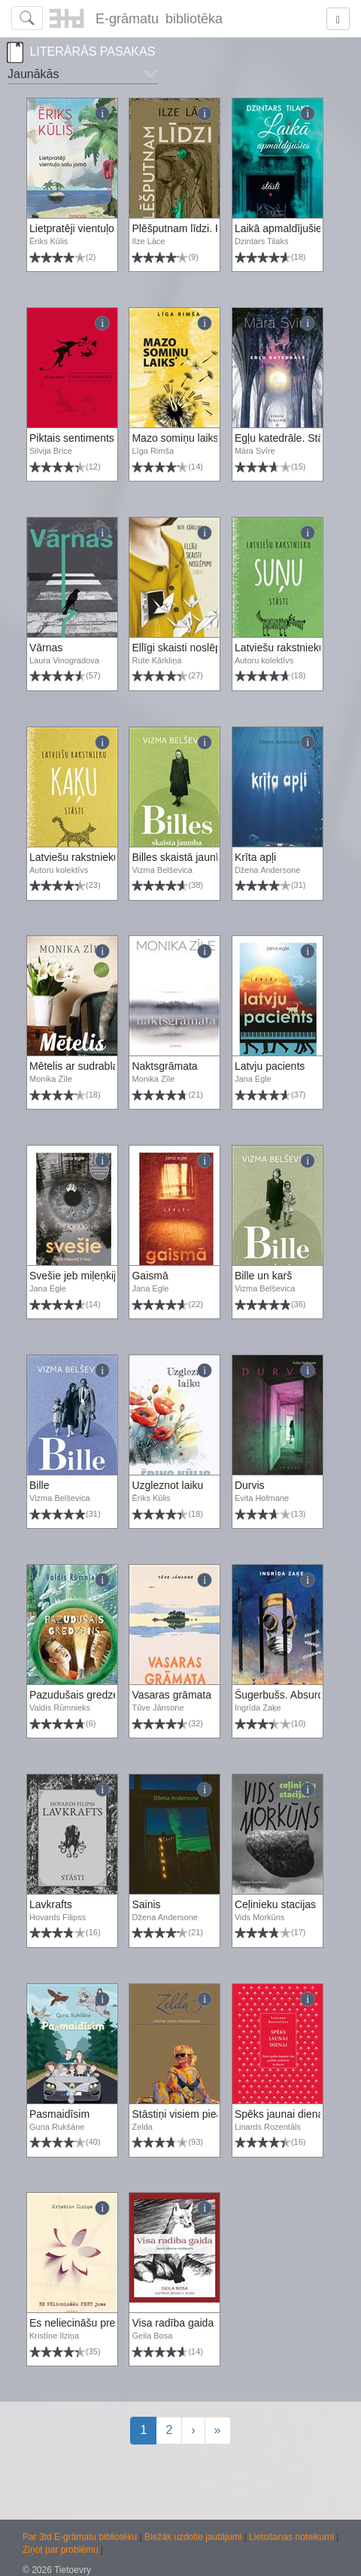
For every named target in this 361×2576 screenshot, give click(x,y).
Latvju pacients (270, 1066)
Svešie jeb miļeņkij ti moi (86, 1276)
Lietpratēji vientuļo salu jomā (95, 228)
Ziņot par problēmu (61, 2549)
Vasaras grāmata (171, 1695)
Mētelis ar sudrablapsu (82, 1066)
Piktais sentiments (71, 438)
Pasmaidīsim (59, 2114)
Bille (39, 1485)
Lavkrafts (50, 1904)
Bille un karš (263, 1276)
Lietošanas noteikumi (292, 2537)
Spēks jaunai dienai (280, 2114)
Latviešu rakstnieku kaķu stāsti (100, 857)
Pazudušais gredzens (79, 1695)
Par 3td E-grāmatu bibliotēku (81, 2537)
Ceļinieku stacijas (275, 1904)
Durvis (250, 1485)
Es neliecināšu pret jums (86, 2323)
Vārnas (45, 648)
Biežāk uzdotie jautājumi (194, 2537)
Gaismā (150, 1276)
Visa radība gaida (173, 2323)
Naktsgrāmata (164, 1066)
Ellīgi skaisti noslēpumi (185, 648)
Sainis (146, 1904)
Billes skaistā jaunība (181, 857)
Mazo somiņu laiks (175, 438)
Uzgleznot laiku (167, 1485)
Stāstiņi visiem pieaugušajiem (201, 2114)
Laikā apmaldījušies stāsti (295, 228)
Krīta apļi (255, 857)
